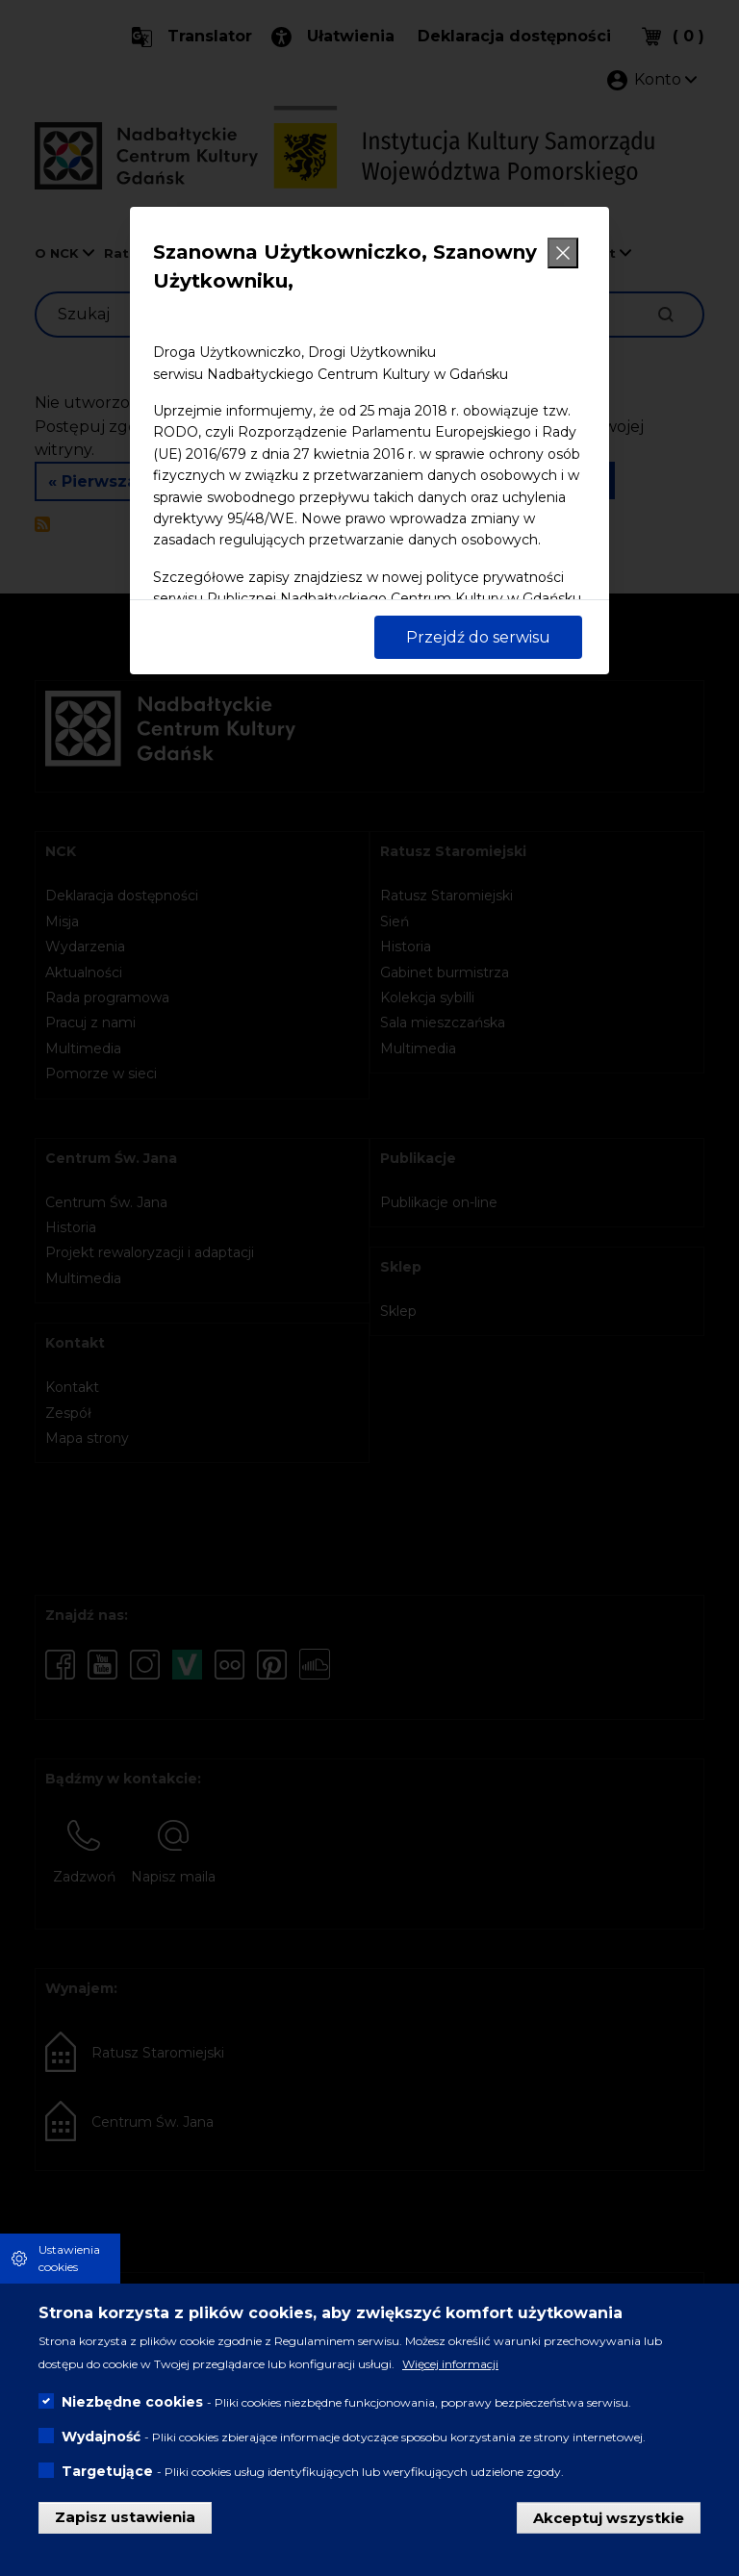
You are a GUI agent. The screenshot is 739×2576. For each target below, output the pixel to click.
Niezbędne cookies (132, 2408)
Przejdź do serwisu (478, 637)
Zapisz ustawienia (125, 2523)
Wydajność (101, 2443)
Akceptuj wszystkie (608, 2523)
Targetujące (107, 2478)
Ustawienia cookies (69, 2264)
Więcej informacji (450, 2370)
